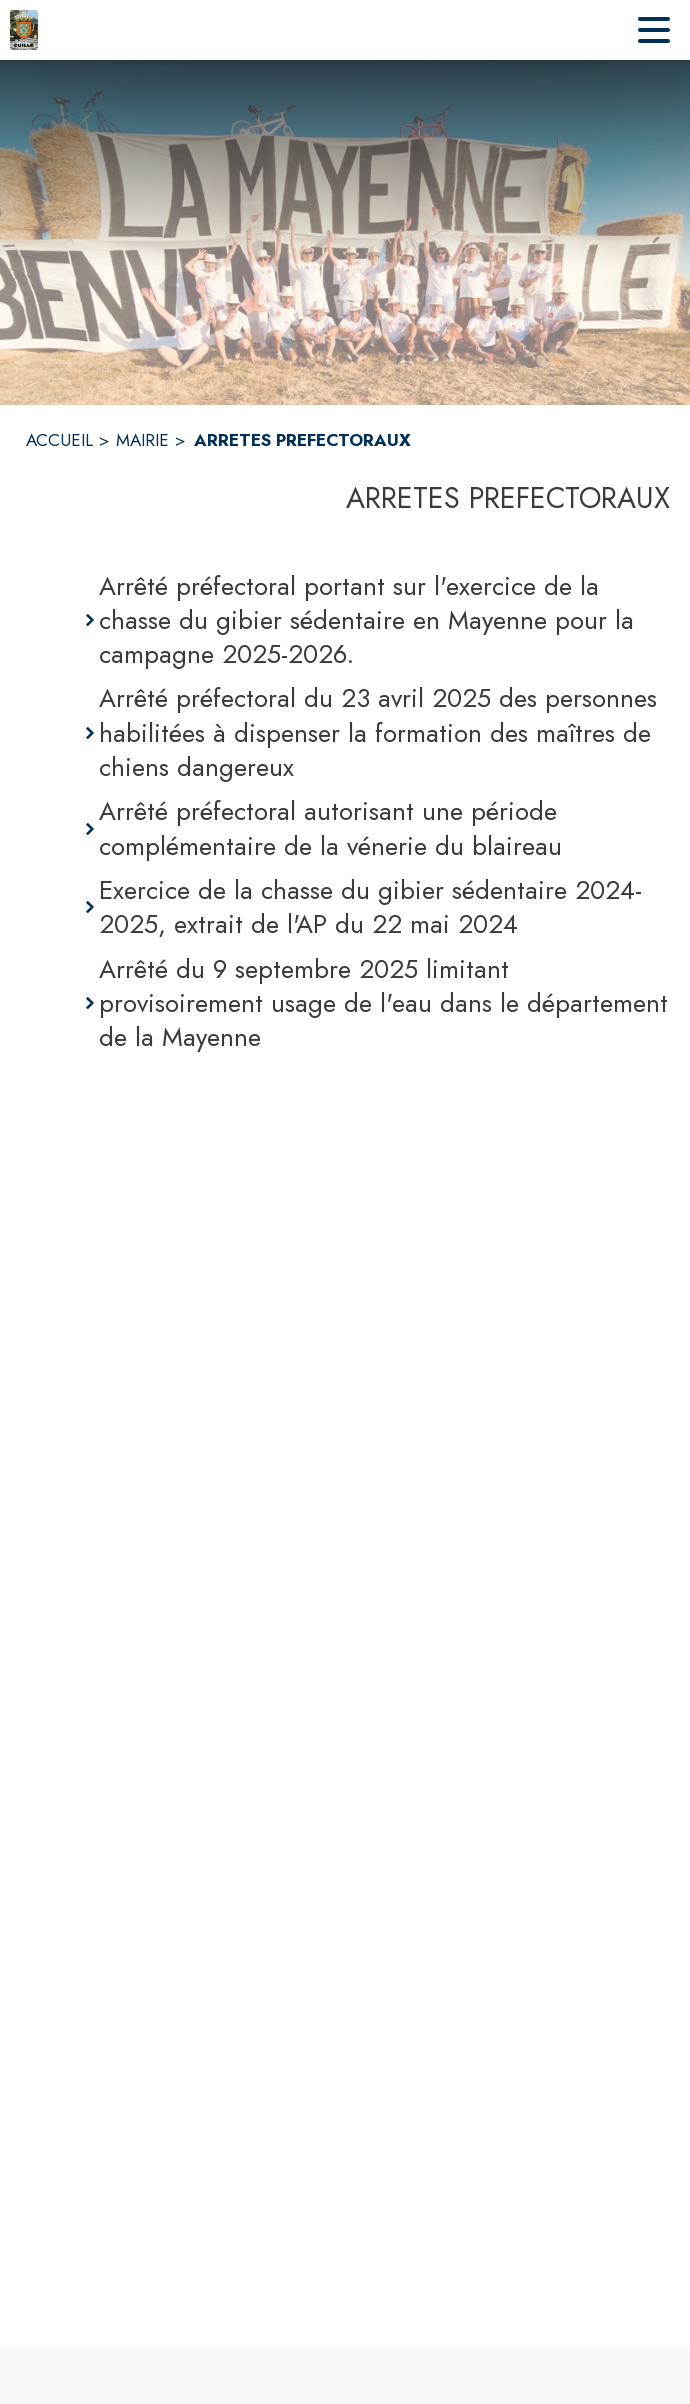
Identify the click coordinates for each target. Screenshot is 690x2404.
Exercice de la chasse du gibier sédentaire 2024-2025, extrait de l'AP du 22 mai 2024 (370, 907)
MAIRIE (142, 440)
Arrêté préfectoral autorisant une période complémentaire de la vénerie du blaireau (330, 828)
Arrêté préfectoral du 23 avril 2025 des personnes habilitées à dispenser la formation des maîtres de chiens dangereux (378, 732)
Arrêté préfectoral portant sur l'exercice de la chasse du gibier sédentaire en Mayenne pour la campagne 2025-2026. (366, 620)
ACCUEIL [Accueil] (59, 440)
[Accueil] (24, 30)
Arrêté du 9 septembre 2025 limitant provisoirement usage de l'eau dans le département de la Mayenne (383, 1003)
